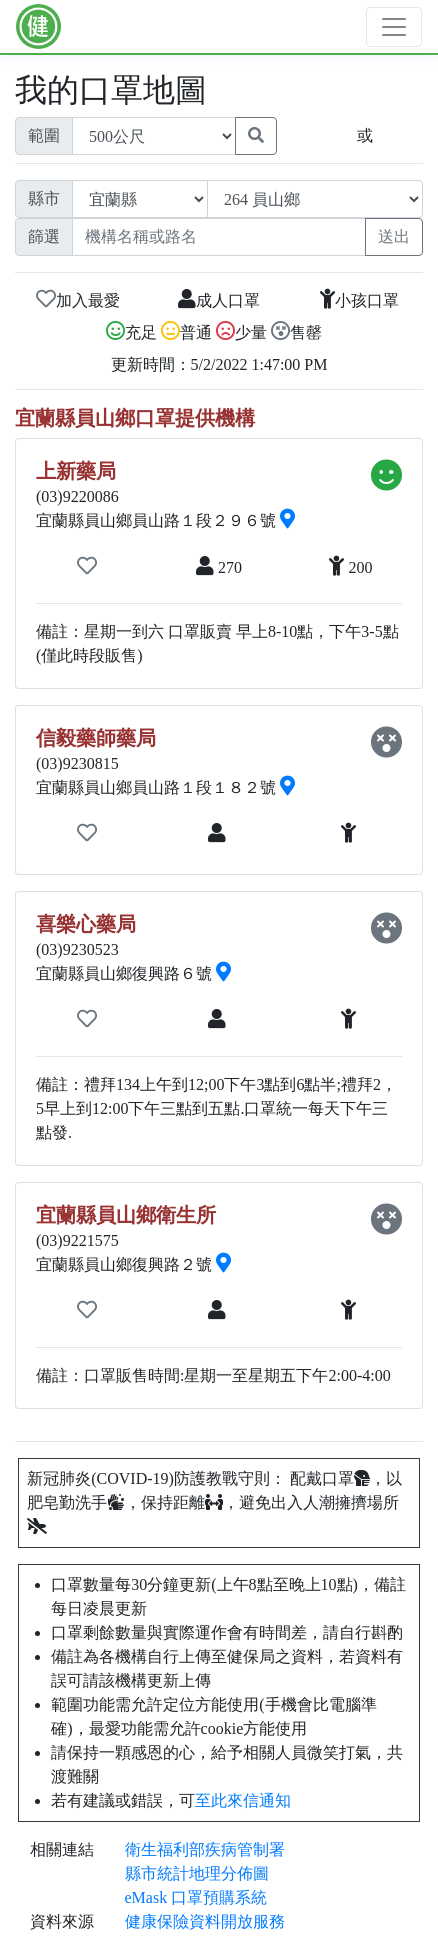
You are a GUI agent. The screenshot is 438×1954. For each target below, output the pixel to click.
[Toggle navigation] (394, 27)
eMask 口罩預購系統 (196, 1897)
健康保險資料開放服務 (205, 1921)
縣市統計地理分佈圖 (197, 1873)
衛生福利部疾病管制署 (205, 1849)
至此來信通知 (243, 1800)
